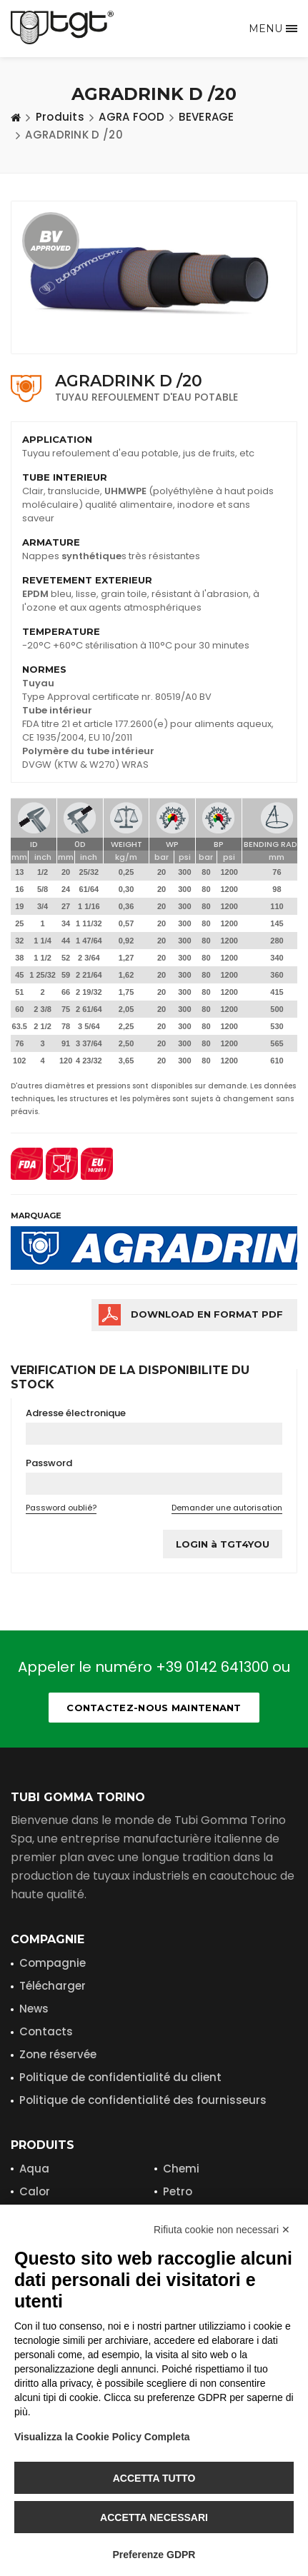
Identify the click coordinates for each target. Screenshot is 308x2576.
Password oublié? (61, 1507)
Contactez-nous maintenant (154, 1707)
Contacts (46, 2031)
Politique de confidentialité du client (120, 2077)
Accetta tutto (154, 2478)
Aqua (34, 2168)
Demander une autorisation (227, 1507)
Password (49, 1463)
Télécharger (52, 1985)
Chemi (181, 2168)
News (34, 2008)
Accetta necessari (154, 2517)
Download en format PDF (207, 1314)
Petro (177, 2191)
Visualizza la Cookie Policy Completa (102, 2436)
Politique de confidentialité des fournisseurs (143, 2100)
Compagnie (52, 1962)
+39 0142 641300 (212, 1667)
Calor (34, 2191)
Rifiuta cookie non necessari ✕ (222, 2229)
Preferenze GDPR (154, 2554)
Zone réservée (57, 2054)
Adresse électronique (76, 1413)
